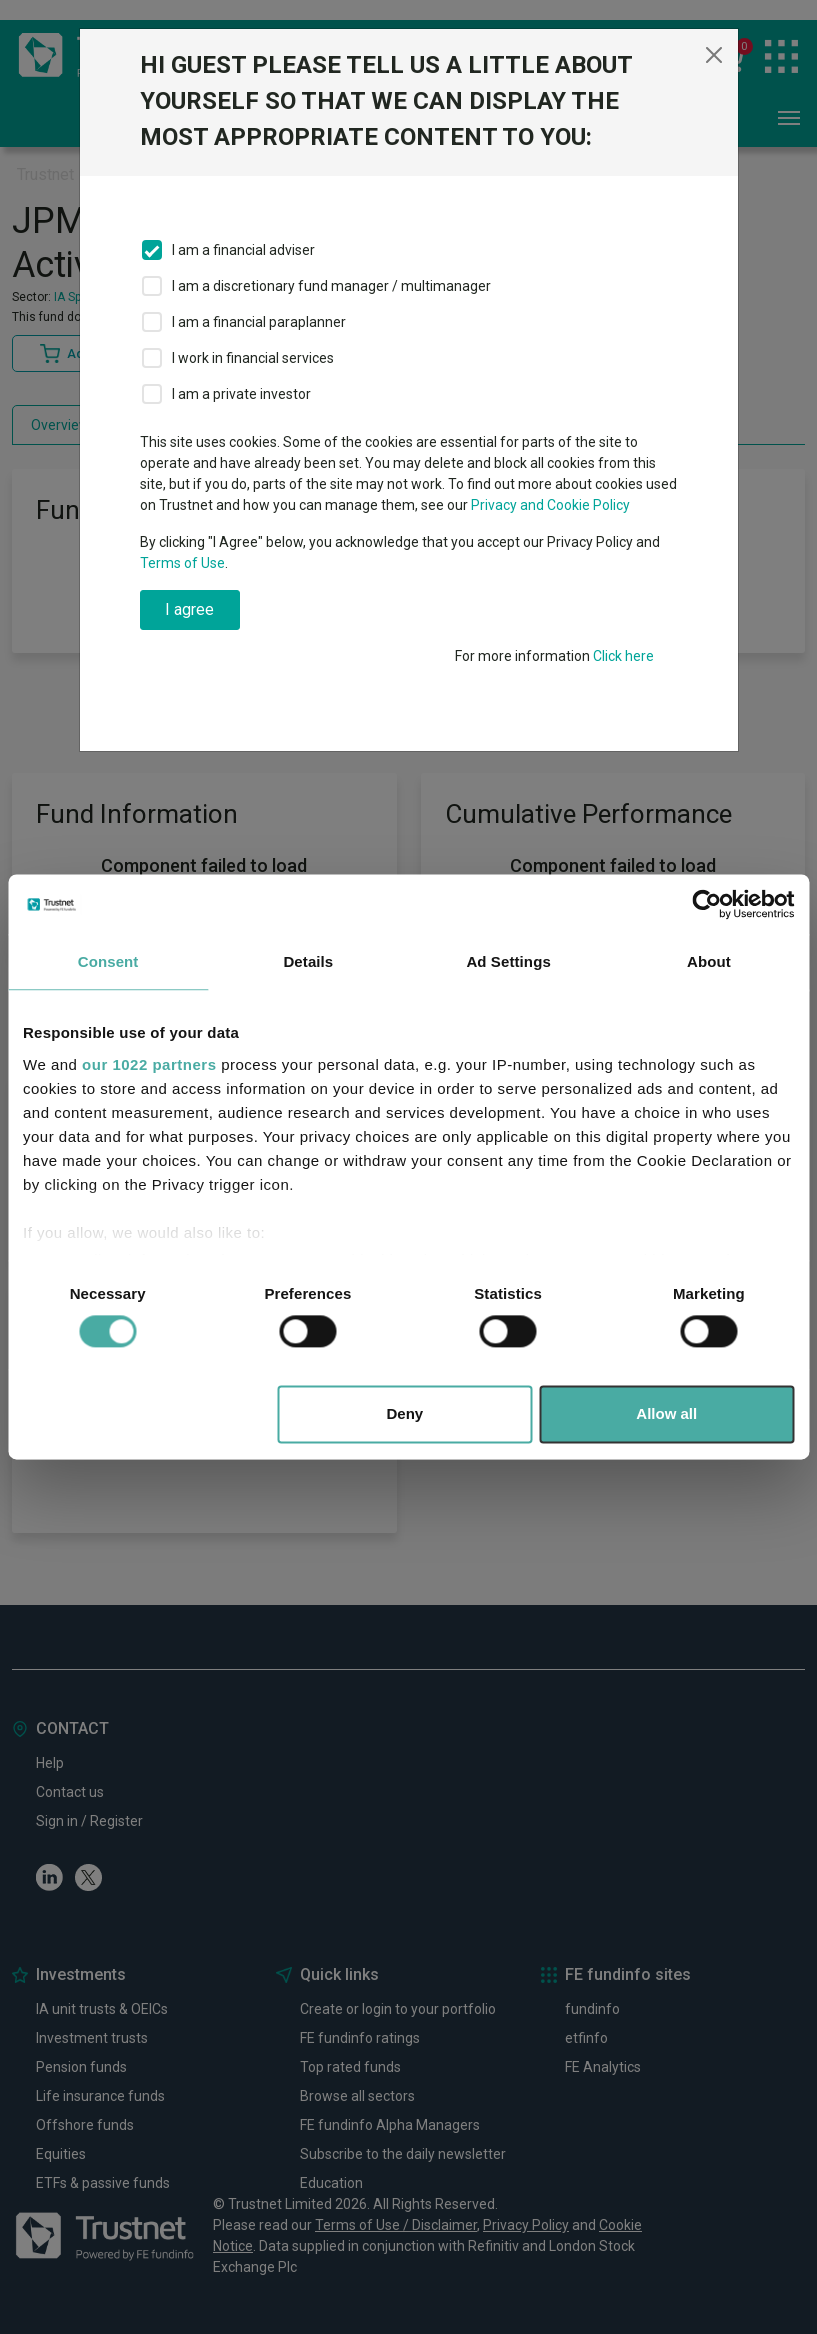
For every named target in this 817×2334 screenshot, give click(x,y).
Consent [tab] (108, 961)
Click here (623, 656)
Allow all (666, 1414)
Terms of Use (182, 563)
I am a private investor (241, 394)
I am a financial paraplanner (259, 322)
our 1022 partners (149, 1064)
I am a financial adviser (243, 250)
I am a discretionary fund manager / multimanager (331, 286)
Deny (405, 1414)
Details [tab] (308, 961)
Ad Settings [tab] (508, 961)
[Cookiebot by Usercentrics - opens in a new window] (706, 904)
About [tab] (709, 961)
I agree (189, 609)
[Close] (714, 55)
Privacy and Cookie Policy (550, 505)
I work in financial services (253, 358)
